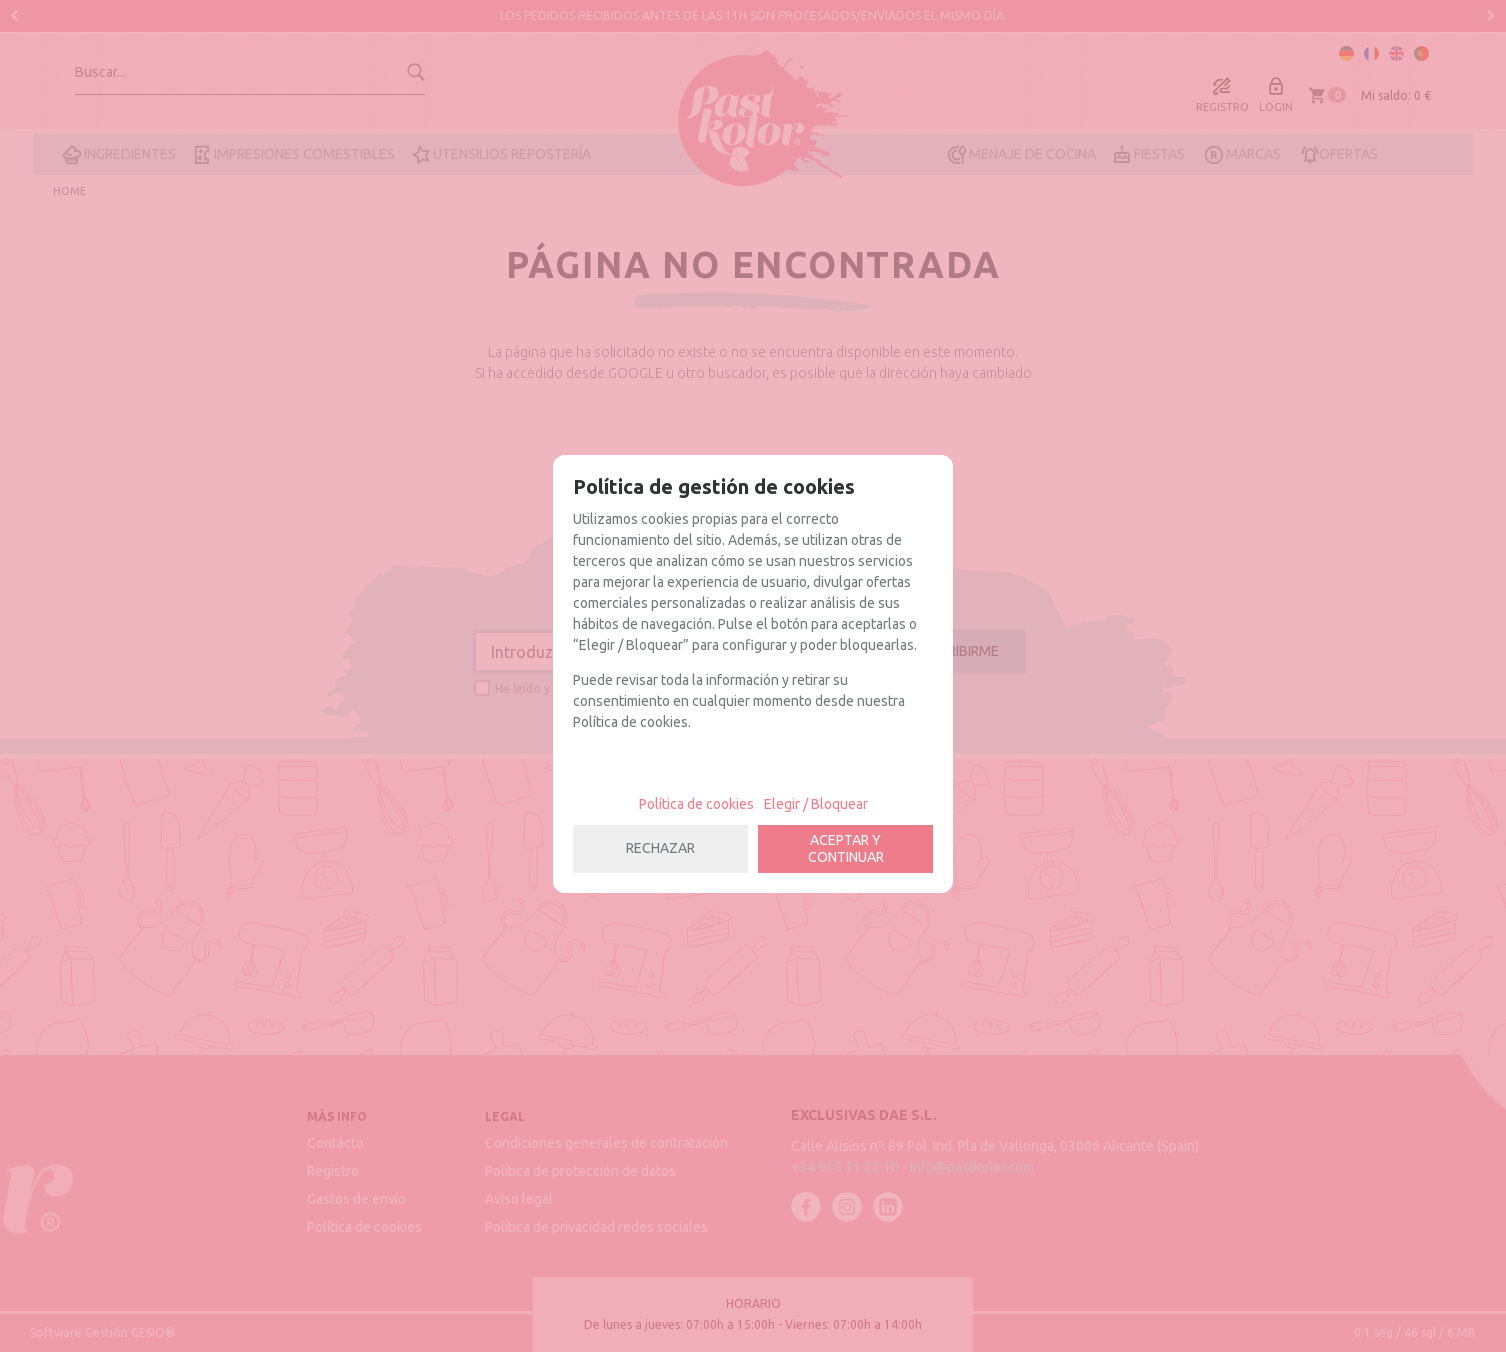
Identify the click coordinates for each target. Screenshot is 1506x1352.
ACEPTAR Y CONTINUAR (846, 848)
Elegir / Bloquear (816, 804)
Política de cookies (696, 804)
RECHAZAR (660, 848)
